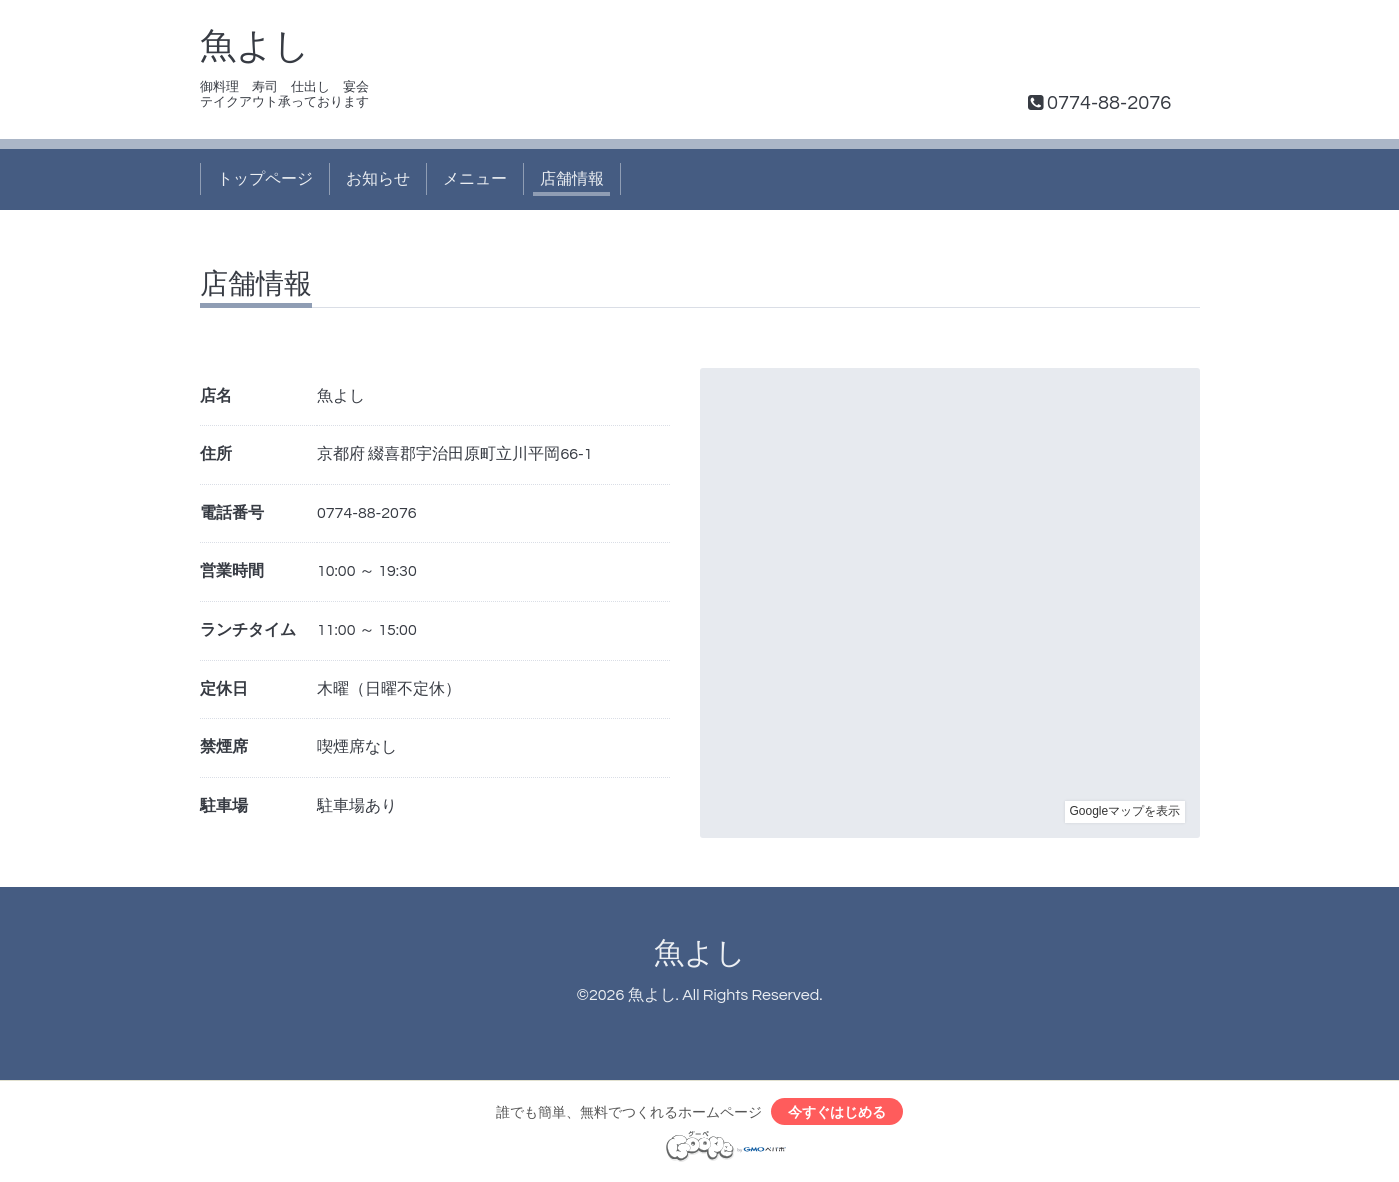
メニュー (475, 179)
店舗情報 (572, 179)
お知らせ (378, 179)
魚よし (255, 47)
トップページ (265, 179)
